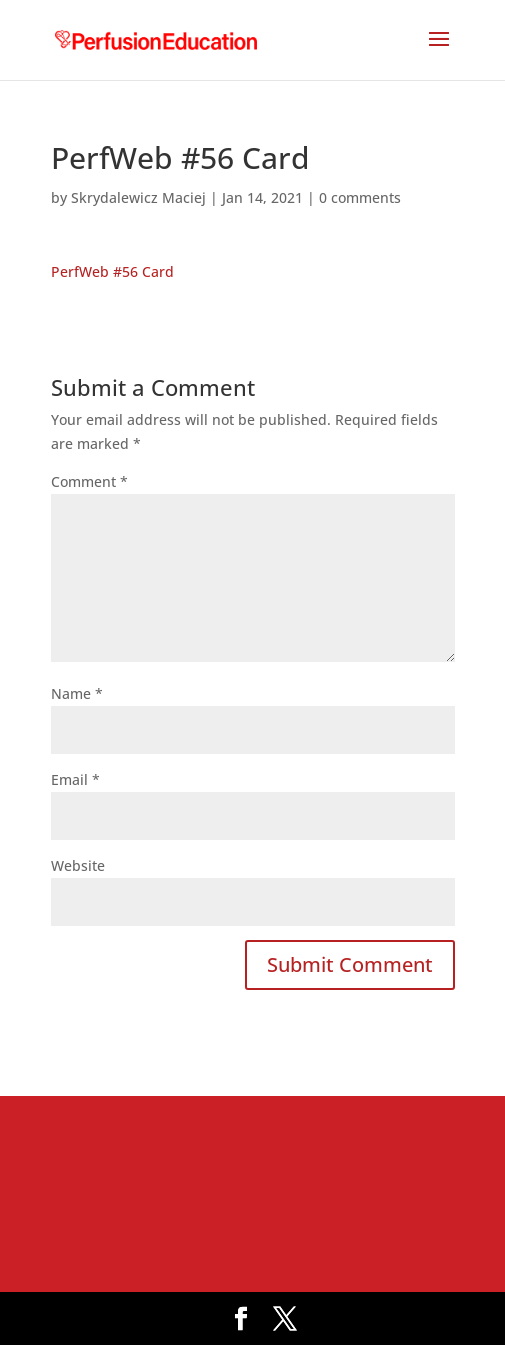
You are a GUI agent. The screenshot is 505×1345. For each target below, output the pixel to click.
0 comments (360, 197)
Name (77, 693)
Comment (89, 481)
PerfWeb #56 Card (112, 271)
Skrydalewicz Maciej (138, 197)
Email (75, 779)
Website (78, 865)
